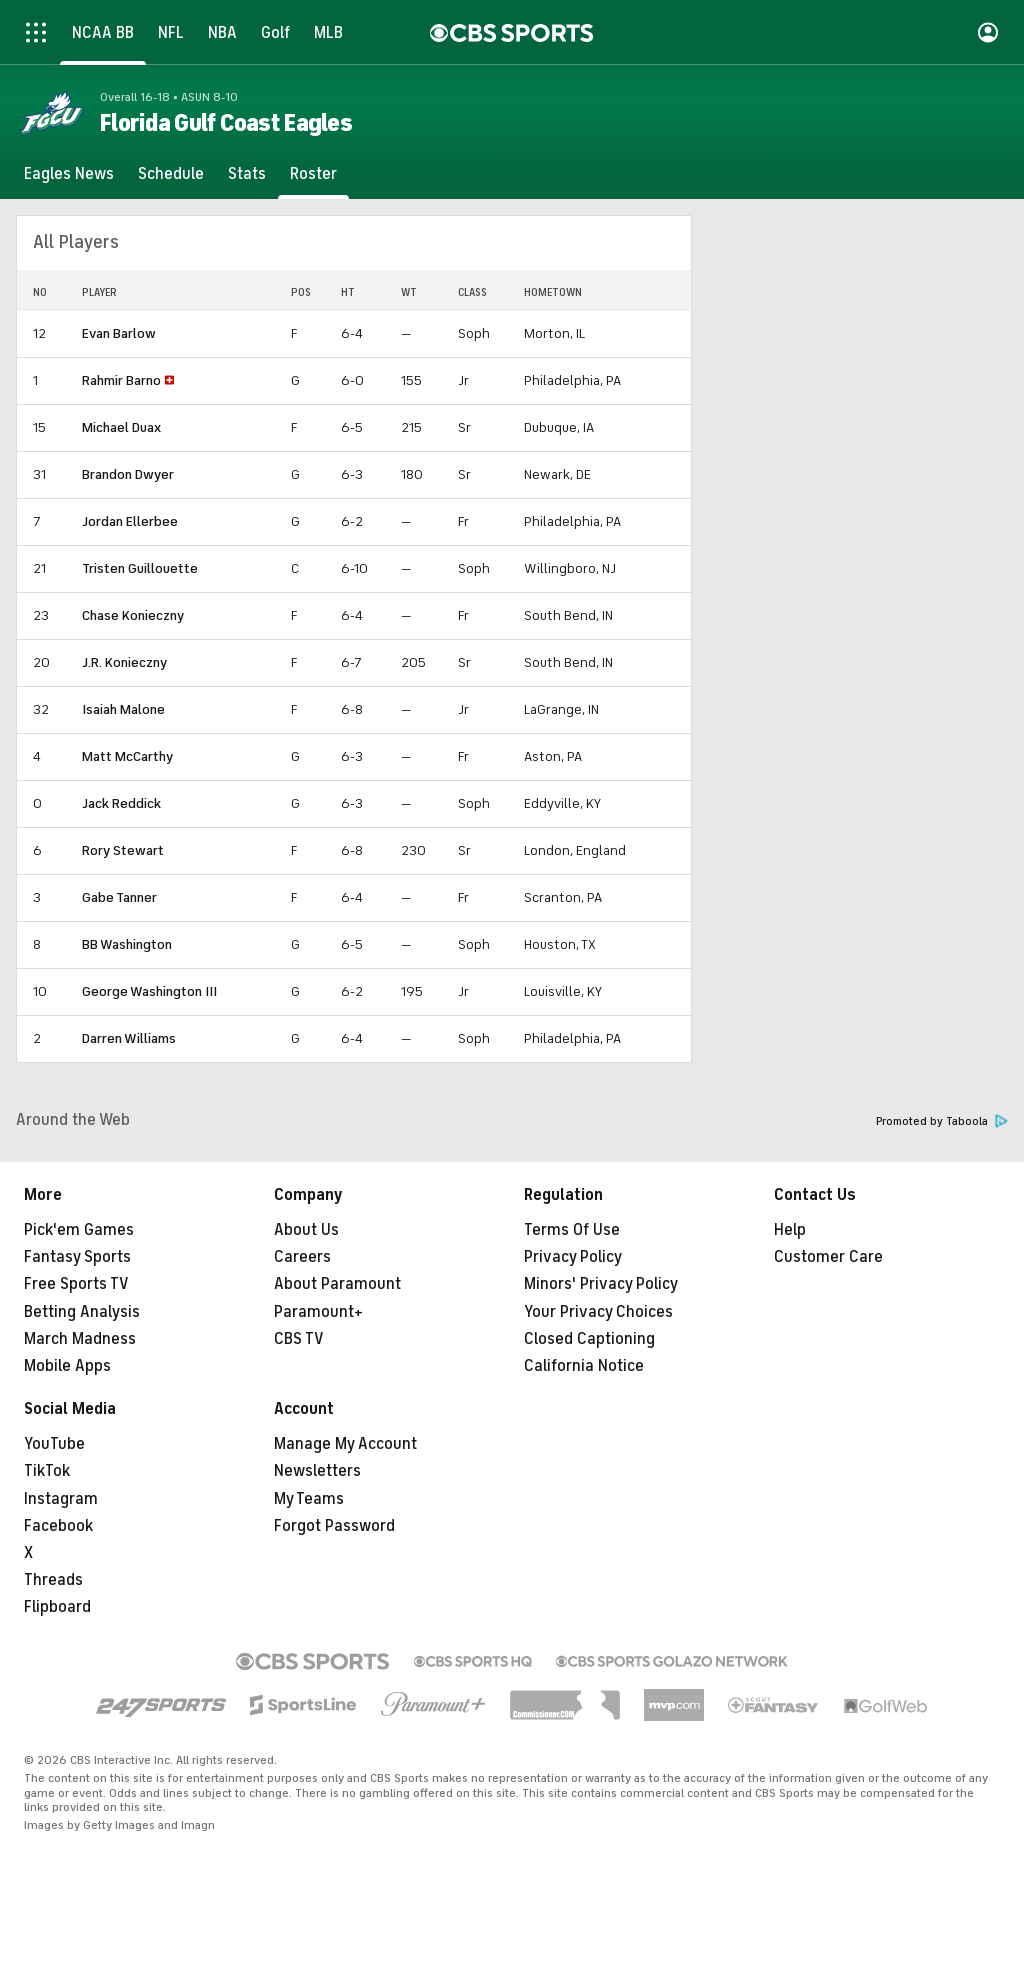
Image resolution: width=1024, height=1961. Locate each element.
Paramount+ (318, 1312)
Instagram (61, 1499)
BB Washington (127, 944)
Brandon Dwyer (128, 474)
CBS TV (299, 1339)
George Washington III (149, 991)
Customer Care (828, 1257)
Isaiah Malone (123, 709)
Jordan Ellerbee (130, 521)
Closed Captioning (589, 1339)
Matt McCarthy (127, 756)
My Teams (309, 1499)
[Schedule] (171, 174)
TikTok (47, 1471)
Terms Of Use (572, 1230)
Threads (53, 1580)
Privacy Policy (573, 1257)
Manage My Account (345, 1444)
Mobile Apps (67, 1366)
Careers (302, 1257)
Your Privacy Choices (598, 1312)
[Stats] (247, 174)
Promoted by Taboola (942, 1121)
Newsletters (317, 1471)
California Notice (584, 1366)
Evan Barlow (119, 333)
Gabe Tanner (119, 897)
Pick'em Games (79, 1230)
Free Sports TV (76, 1284)
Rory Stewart (123, 850)
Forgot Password (334, 1526)
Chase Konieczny (133, 615)
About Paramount (337, 1284)
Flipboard (57, 1607)
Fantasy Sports (77, 1257)
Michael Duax (121, 427)
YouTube (54, 1444)
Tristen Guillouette (140, 568)
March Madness (80, 1339)
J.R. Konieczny (124, 662)
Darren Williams (129, 1038)
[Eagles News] (69, 174)
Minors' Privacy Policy (601, 1284)
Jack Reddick (121, 803)
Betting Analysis (82, 1312)
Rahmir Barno (121, 380)
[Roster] (313, 174)
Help (790, 1230)
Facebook (58, 1526)
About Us (306, 1230)
